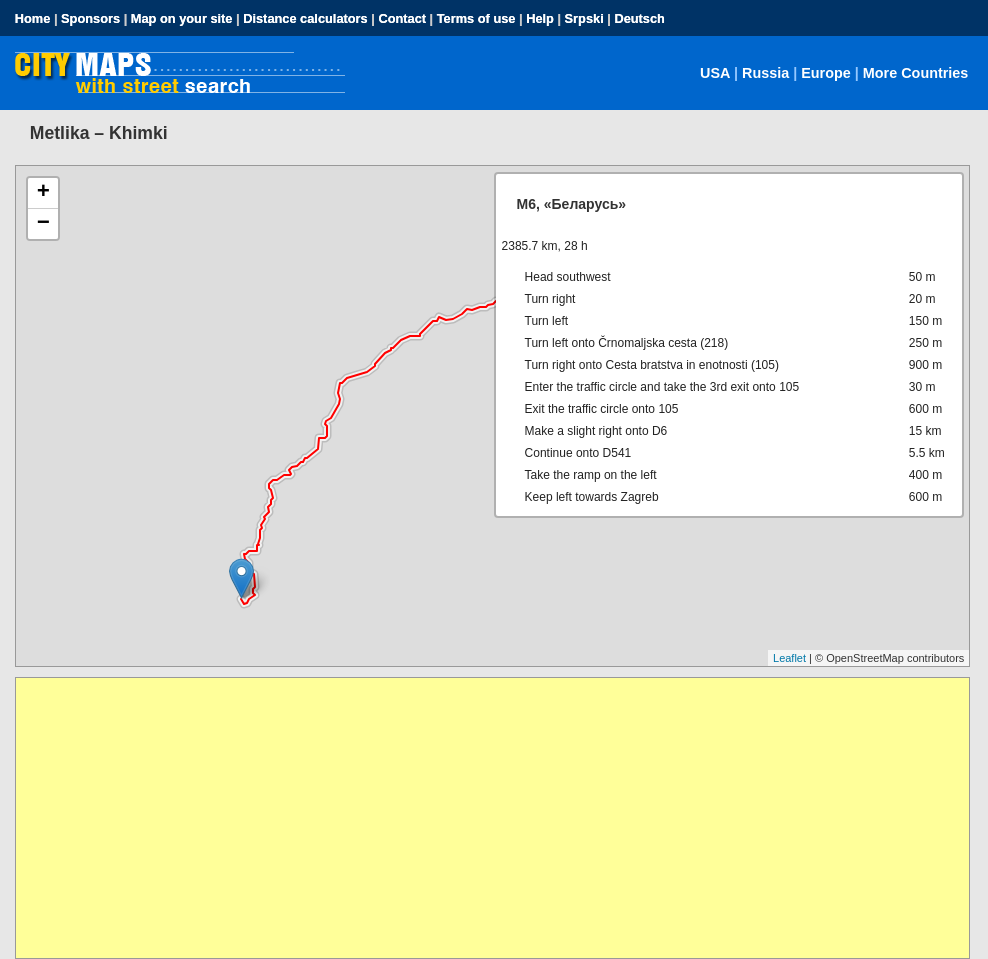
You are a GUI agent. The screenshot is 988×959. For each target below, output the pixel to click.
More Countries (916, 73)
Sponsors (90, 18)
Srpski (584, 18)
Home (33, 18)
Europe (826, 73)
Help (540, 18)
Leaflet (789, 658)
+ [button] (43, 193)
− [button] (43, 224)
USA (715, 73)
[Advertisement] (493, 818)
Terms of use (476, 18)
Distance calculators (305, 18)
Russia (765, 73)
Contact (402, 18)
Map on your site (182, 18)
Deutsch (639, 18)
